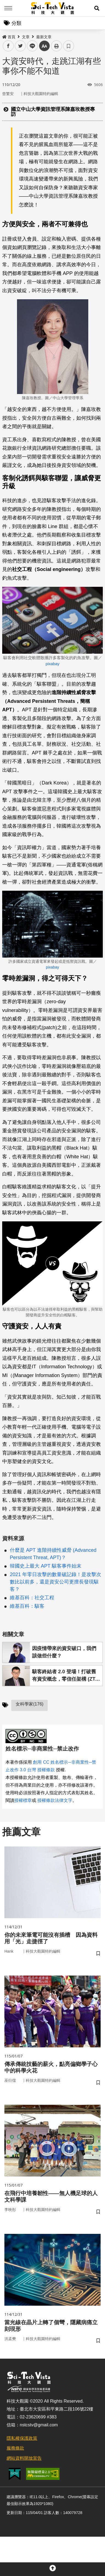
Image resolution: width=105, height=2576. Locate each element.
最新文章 (44, 37)
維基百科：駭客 (27, 1606)
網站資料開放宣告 (24, 2458)
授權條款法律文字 (54, 1800)
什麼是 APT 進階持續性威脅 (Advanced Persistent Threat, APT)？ (53, 1553)
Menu (8, 8)
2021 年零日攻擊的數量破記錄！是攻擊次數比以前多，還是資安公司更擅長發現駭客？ (55, 1582)
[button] (97, 8)
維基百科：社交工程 (32, 1597)
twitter (20, 46)
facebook (8, 46)
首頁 (8, 37)
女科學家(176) (29, 1704)
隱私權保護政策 (22, 2438)
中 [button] (44, 46)
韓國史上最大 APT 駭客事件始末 (45, 1566)
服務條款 (15, 2448)
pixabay (52, 664)
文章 (26, 37)
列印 (56, 45)
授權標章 (23, 1800)
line (30, 46)
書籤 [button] (68, 45)
